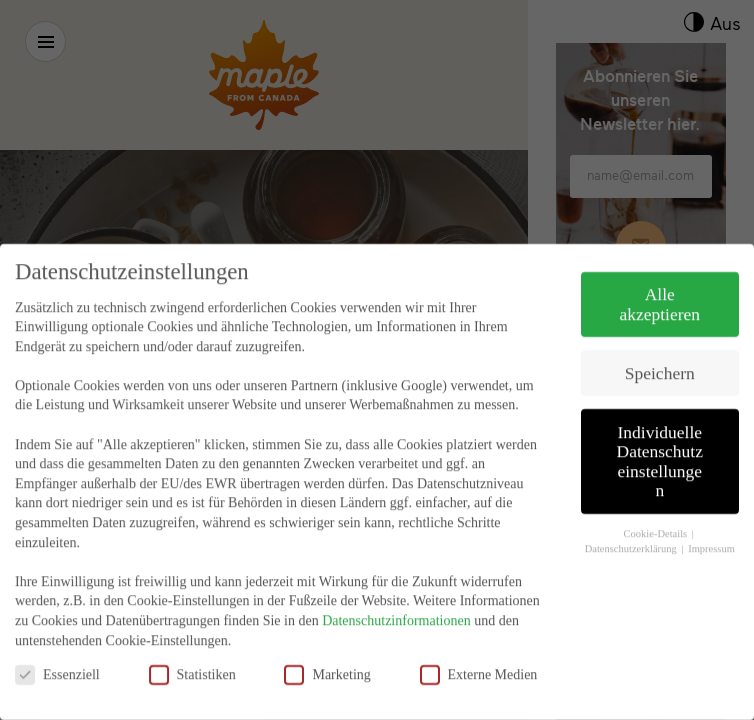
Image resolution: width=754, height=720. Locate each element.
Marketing (327, 655)
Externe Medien (479, 655)
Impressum (711, 529)
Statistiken (192, 655)
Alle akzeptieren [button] (659, 285)
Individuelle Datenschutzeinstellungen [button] (660, 442)
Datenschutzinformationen (396, 601)
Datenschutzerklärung (632, 529)
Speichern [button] (660, 354)
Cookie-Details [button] (657, 514)
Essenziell (57, 655)
